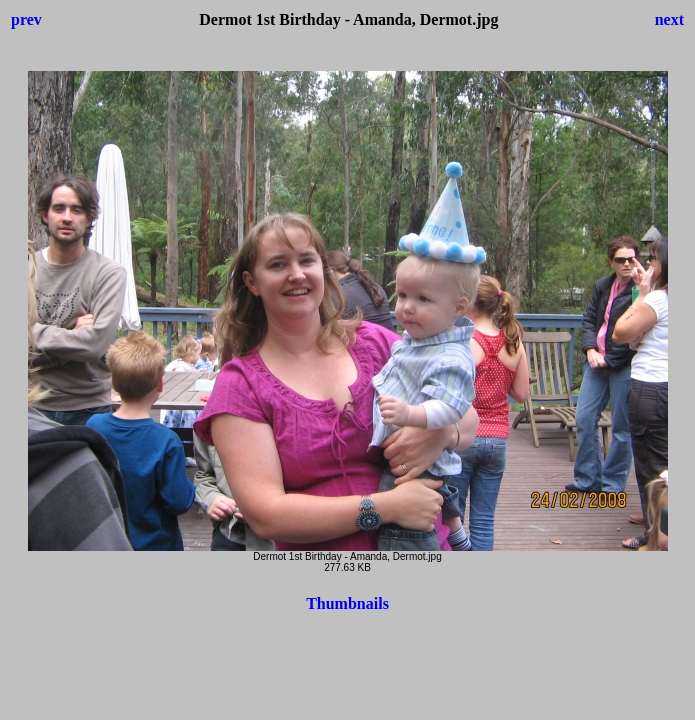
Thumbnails (347, 603)
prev (26, 19)
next (669, 19)
